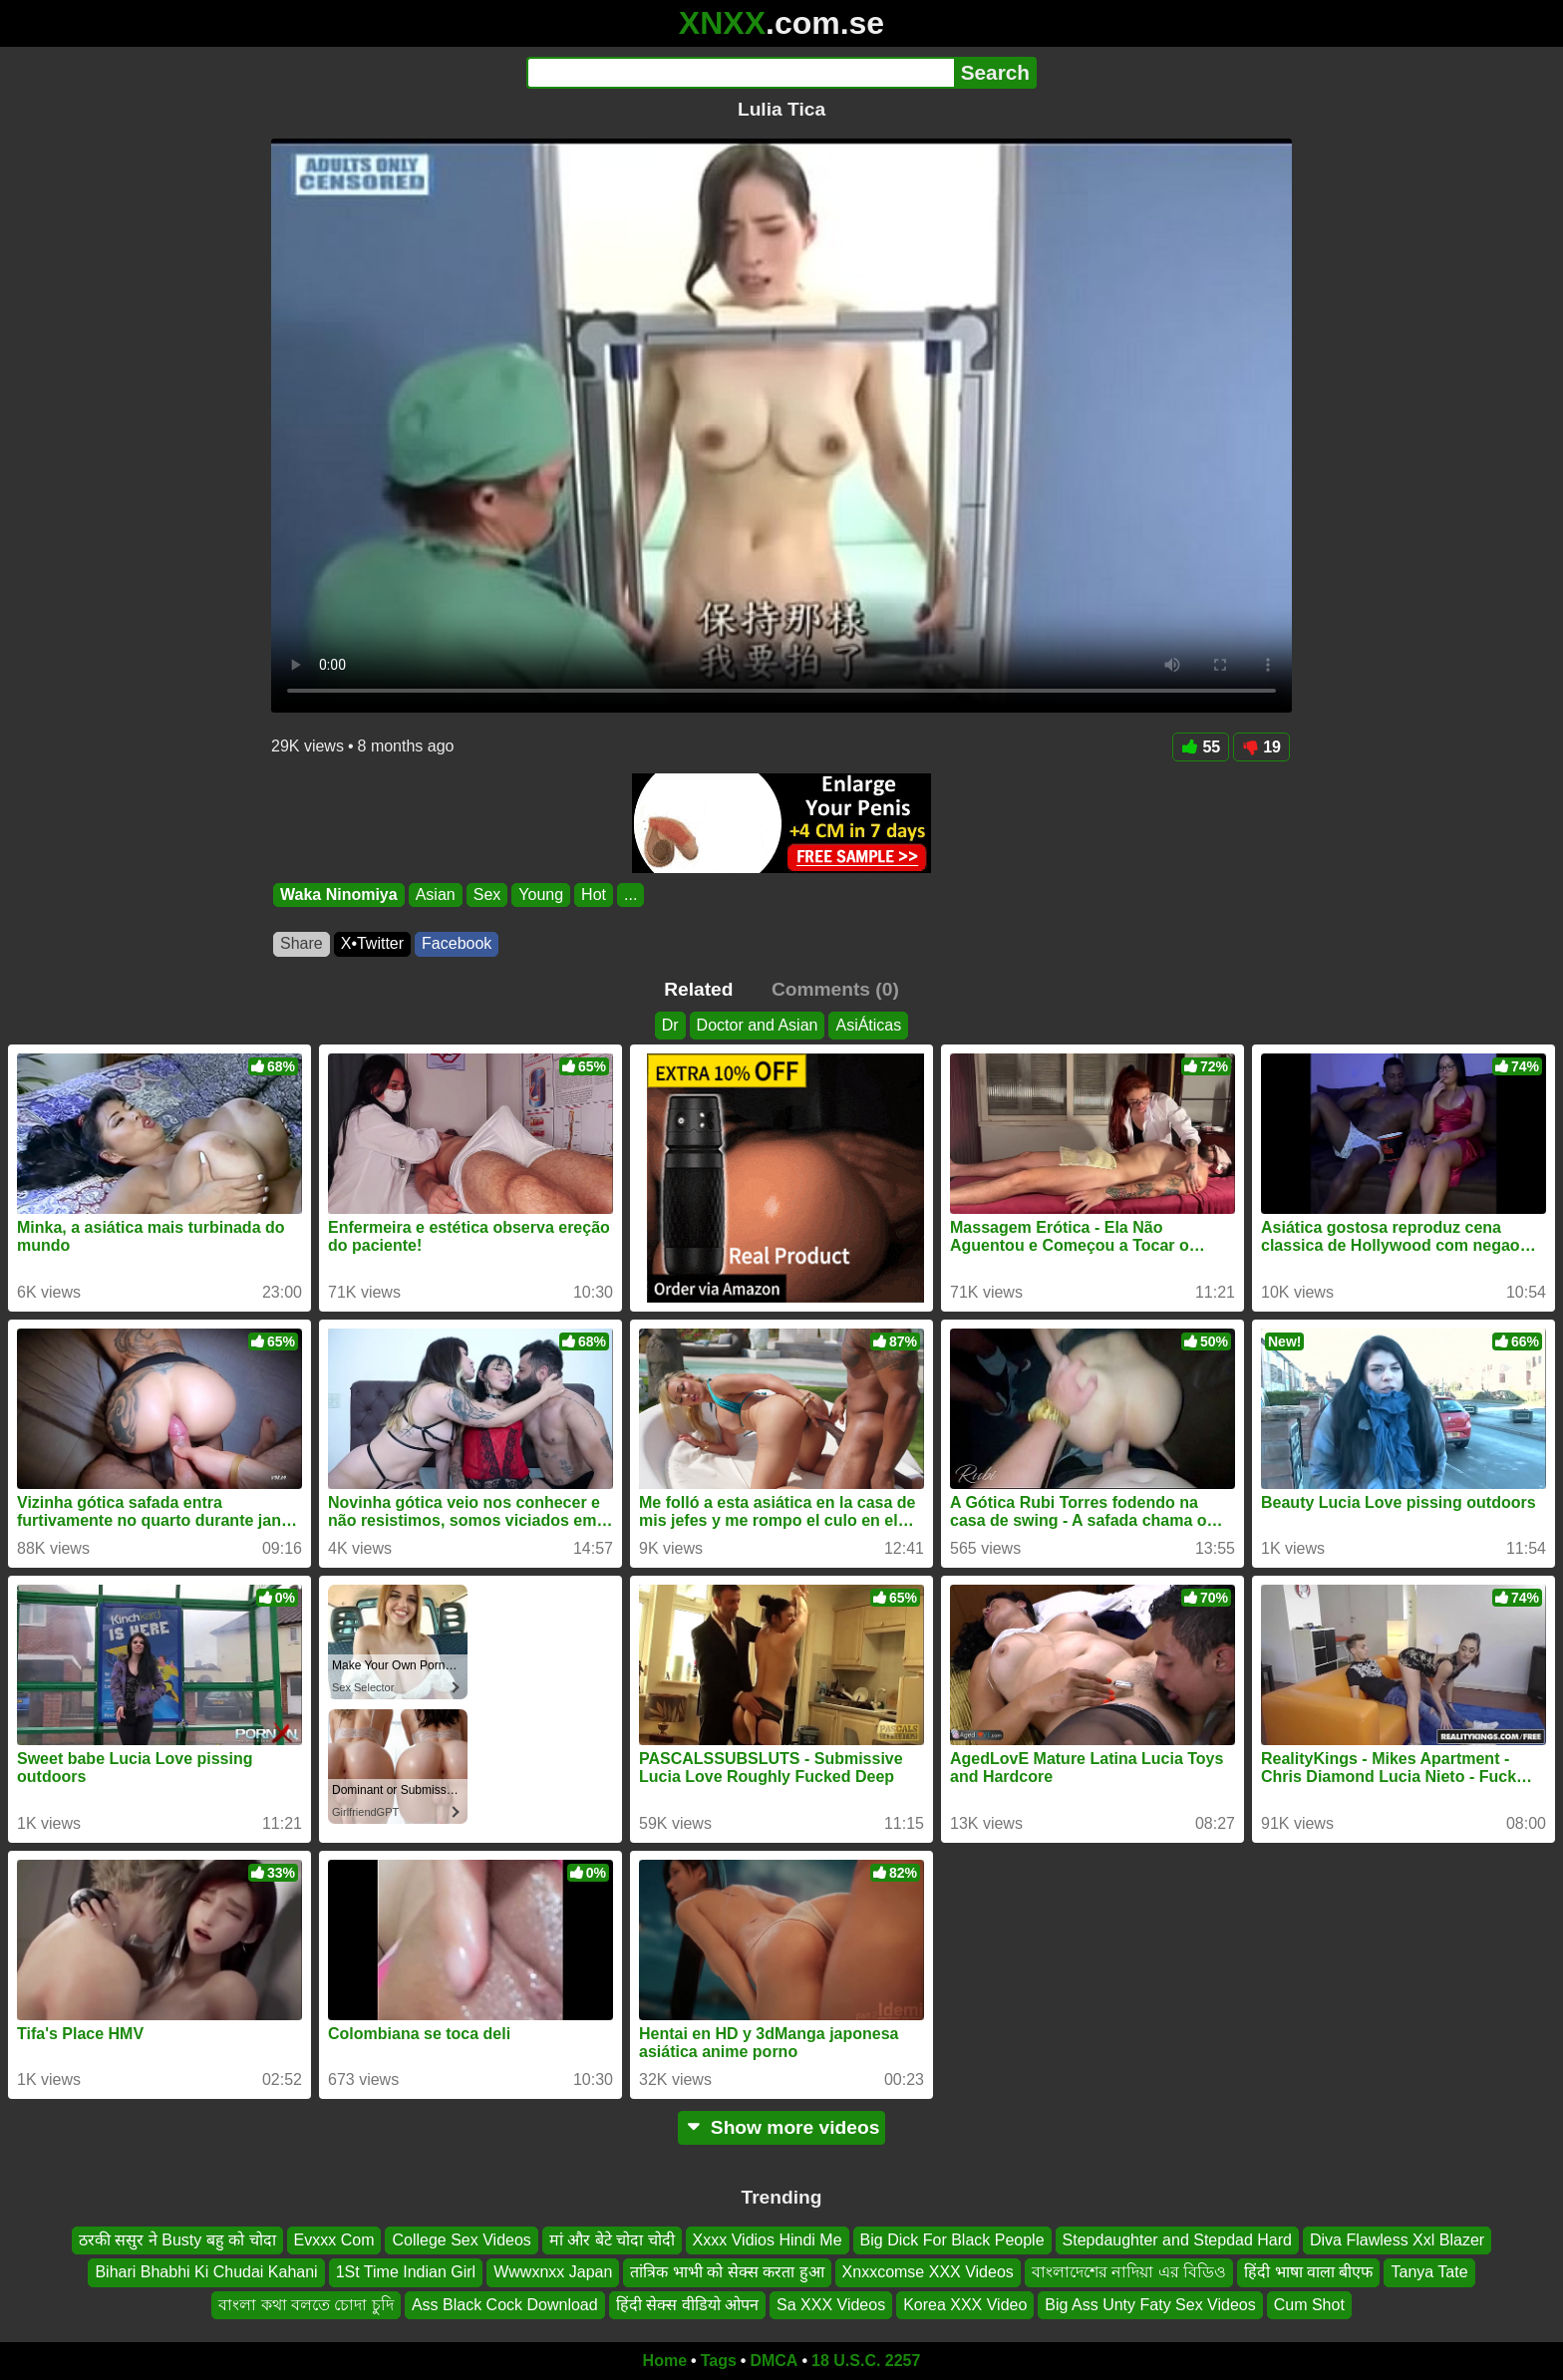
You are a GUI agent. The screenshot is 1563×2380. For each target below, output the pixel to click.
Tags (719, 2360)
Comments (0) (835, 989)
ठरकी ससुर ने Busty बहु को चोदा (177, 2239)
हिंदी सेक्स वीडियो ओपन (687, 2304)
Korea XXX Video (965, 2304)
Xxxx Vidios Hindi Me (767, 2239)
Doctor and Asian (757, 1025)
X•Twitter (372, 943)
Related (698, 989)
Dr (670, 1025)
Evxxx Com (334, 2239)
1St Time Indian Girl (406, 2271)
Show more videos (782, 2127)
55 (1200, 747)
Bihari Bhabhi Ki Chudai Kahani (206, 2271)
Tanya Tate (1429, 2271)
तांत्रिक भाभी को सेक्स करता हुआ (726, 2271)
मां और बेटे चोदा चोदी (612, 2239)
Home (665, 2360)
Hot (593, 894)
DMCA (773, 2360)
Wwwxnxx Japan (552, 2271)
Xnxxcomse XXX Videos (928, 2271)
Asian (436, 894)
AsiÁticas (868, 1025)
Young (540, 894)
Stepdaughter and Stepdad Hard (1177, 2239)
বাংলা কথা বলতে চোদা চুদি (306, 2304)
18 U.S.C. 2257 (865, 2360)
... (630, 894)
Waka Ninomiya (339, 894)
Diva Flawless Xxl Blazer (1397, 2239)
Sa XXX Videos (831, 2304)
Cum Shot (1309, 2304)
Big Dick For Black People (952, 2239)
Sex (487, 894)
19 (1261, 747)
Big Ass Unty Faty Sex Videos (1150, 2304)
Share (301, 943)
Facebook (456, 943)
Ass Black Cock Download (505, 2304)
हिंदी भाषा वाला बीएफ (1308, 2271)
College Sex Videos (461, 2239)
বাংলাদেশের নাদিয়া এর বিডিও (1129, 2271)
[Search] (740, 73)
